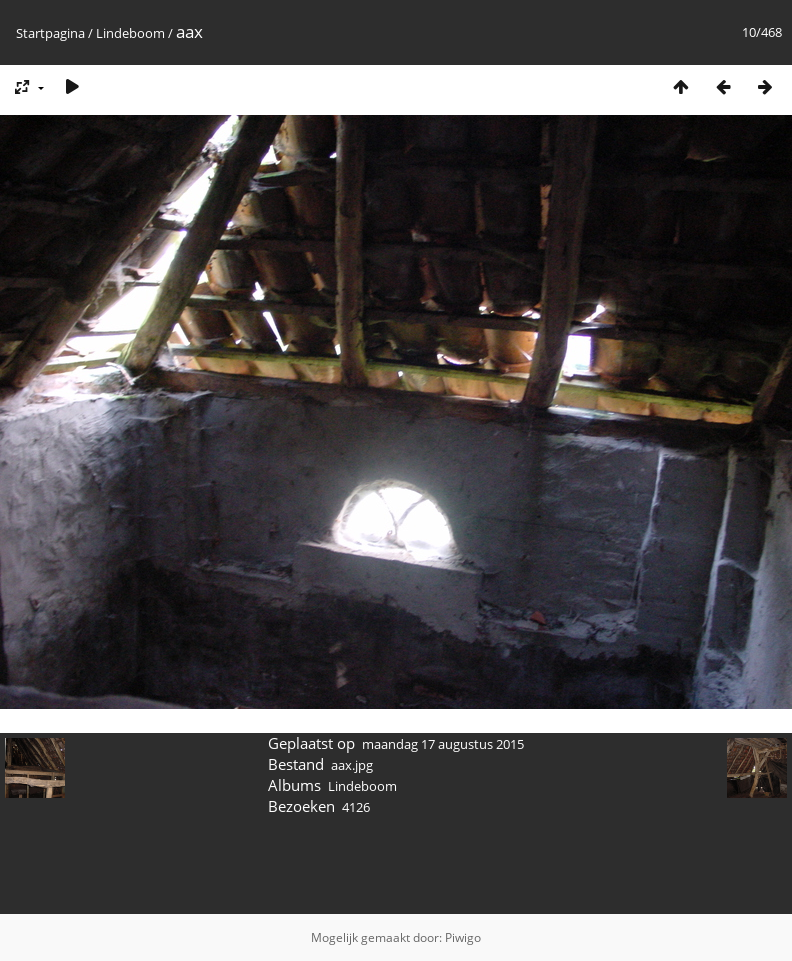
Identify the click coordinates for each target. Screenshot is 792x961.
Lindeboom (130, 33)
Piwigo (463, 937)
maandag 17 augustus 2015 (443, 744)
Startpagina (50, 33)
